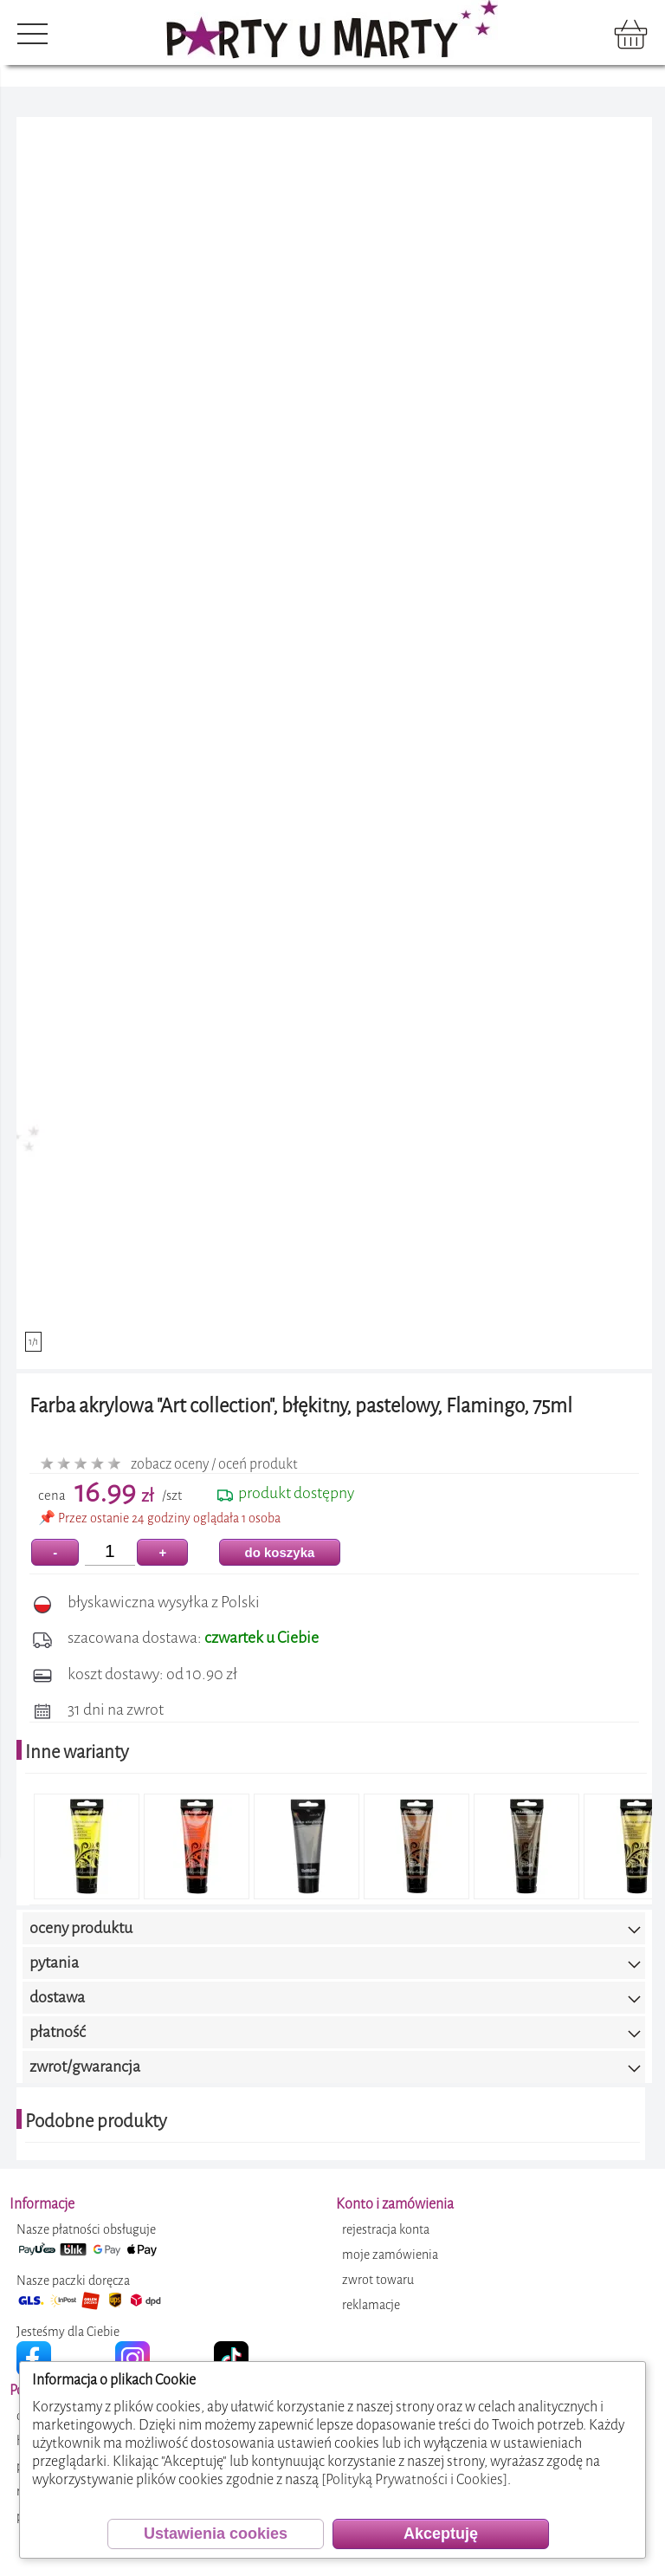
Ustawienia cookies (215, 2533)
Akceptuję (441, 2533)
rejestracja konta (385, 2230)
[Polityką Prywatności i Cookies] (414, 2479)
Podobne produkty (96, 2121)
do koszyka (280, 1552)
